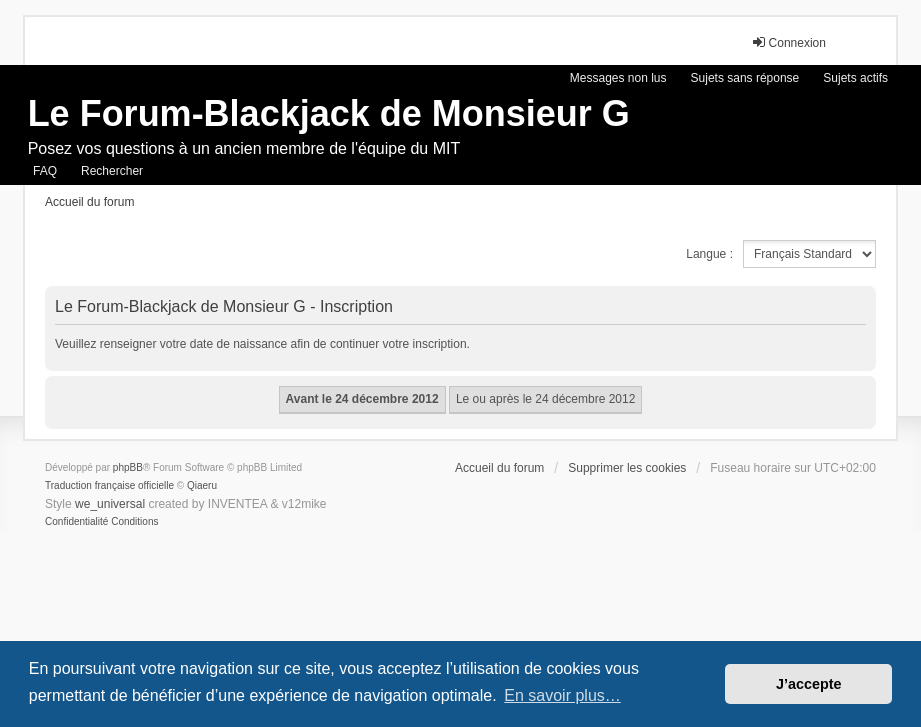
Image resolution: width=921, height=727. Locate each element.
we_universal (110, 504)
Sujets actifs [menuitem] (855, 78)
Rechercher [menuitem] (112, 171)
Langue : (709, 254)
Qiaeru (202, 485)
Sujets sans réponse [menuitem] (745, 78)
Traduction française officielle (109, 485)
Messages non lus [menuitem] (618, 78)
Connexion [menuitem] (788, 42)
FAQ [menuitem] (45, 171)
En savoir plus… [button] (562, 695)
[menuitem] (76, 522)
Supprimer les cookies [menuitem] (627, 468)
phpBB (128, 467)
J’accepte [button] (809, 684)
